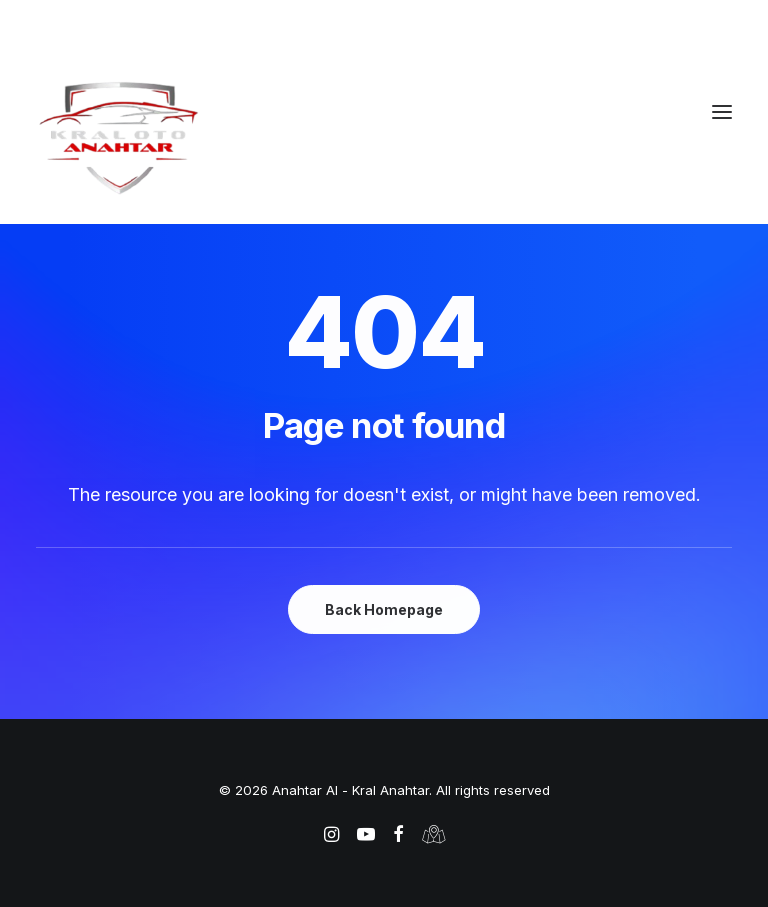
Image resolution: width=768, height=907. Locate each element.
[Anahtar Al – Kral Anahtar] (384, 137)
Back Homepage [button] (384, 609)
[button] (722, 112)
